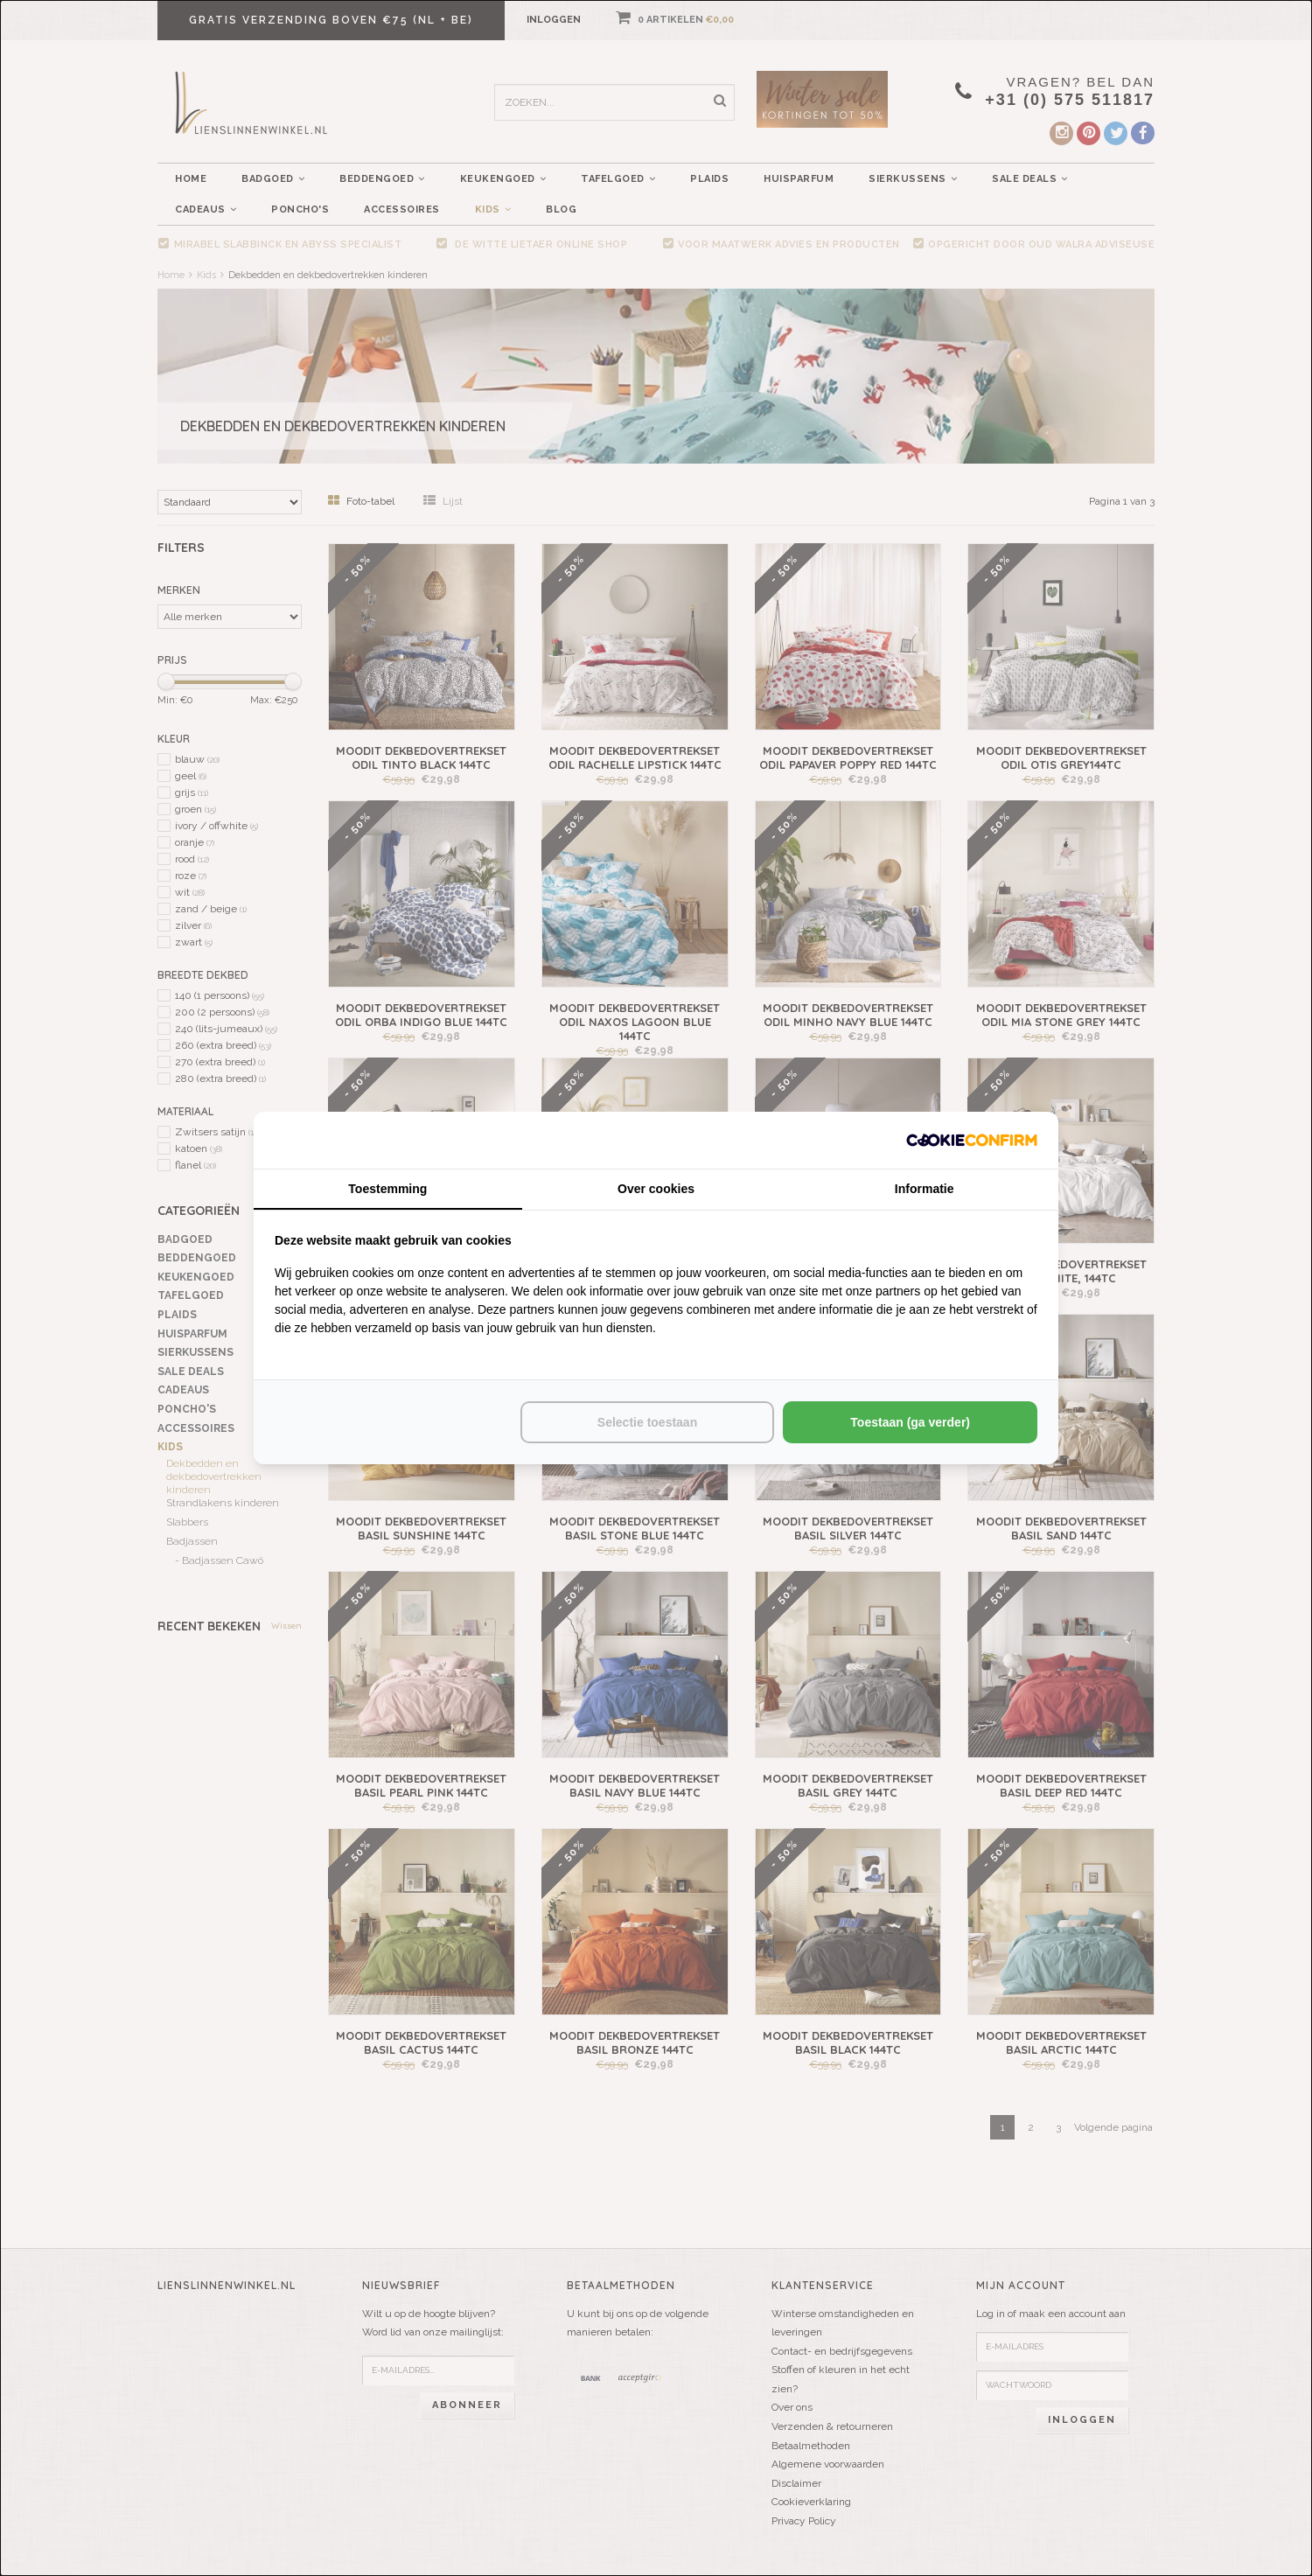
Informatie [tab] (924, 1189)
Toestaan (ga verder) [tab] (910, 1422)
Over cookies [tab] (656, 1189)
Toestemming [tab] (387, 1189)
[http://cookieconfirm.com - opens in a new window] (971, 1140)
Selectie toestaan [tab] (647, 1422)
